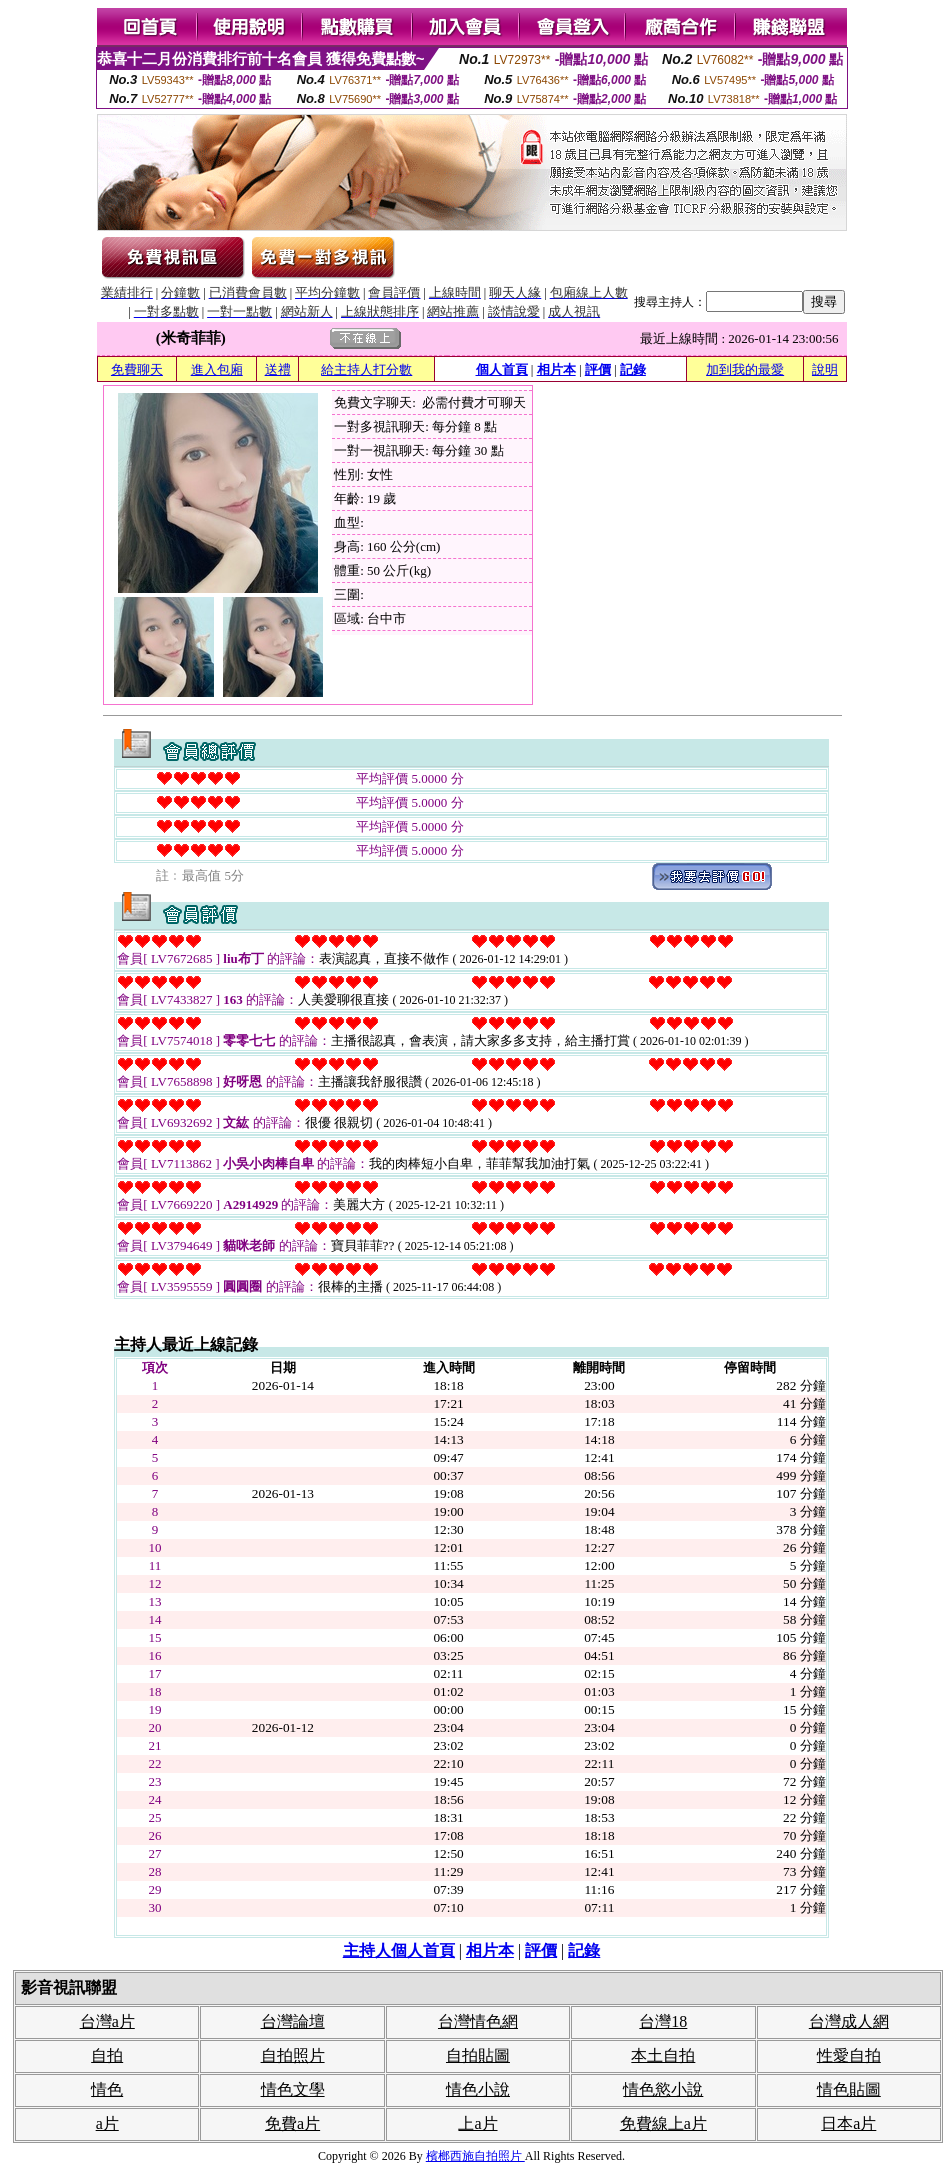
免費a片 (292, 2123)
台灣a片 (107, 2021)
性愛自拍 (849, 2055)
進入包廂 (217, 369)
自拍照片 (293, 2055)
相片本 (556, 369)
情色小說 (478, 2089)
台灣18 (663, 2021)
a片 (107, 2123)
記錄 (633, 369)
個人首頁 (502, 369)
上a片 (477, 2123)
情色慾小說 (663, 2089)
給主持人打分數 (366, 369)
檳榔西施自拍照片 (475, 2156)
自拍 (107, 2055)
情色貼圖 (849, 2089)
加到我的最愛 (745, 369)
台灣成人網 (849, 2021)
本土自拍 (663, 2055)
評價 (598, 369)
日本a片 (848, 2123)
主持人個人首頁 (399, 1950)
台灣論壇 (293, 2021)
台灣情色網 (478, 2021)
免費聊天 (137, 369)
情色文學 (293, 2089)
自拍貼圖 (478, 2055)
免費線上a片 (663, 2123)
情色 (107, 2089)
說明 (825, 369)
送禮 (278, 369)
